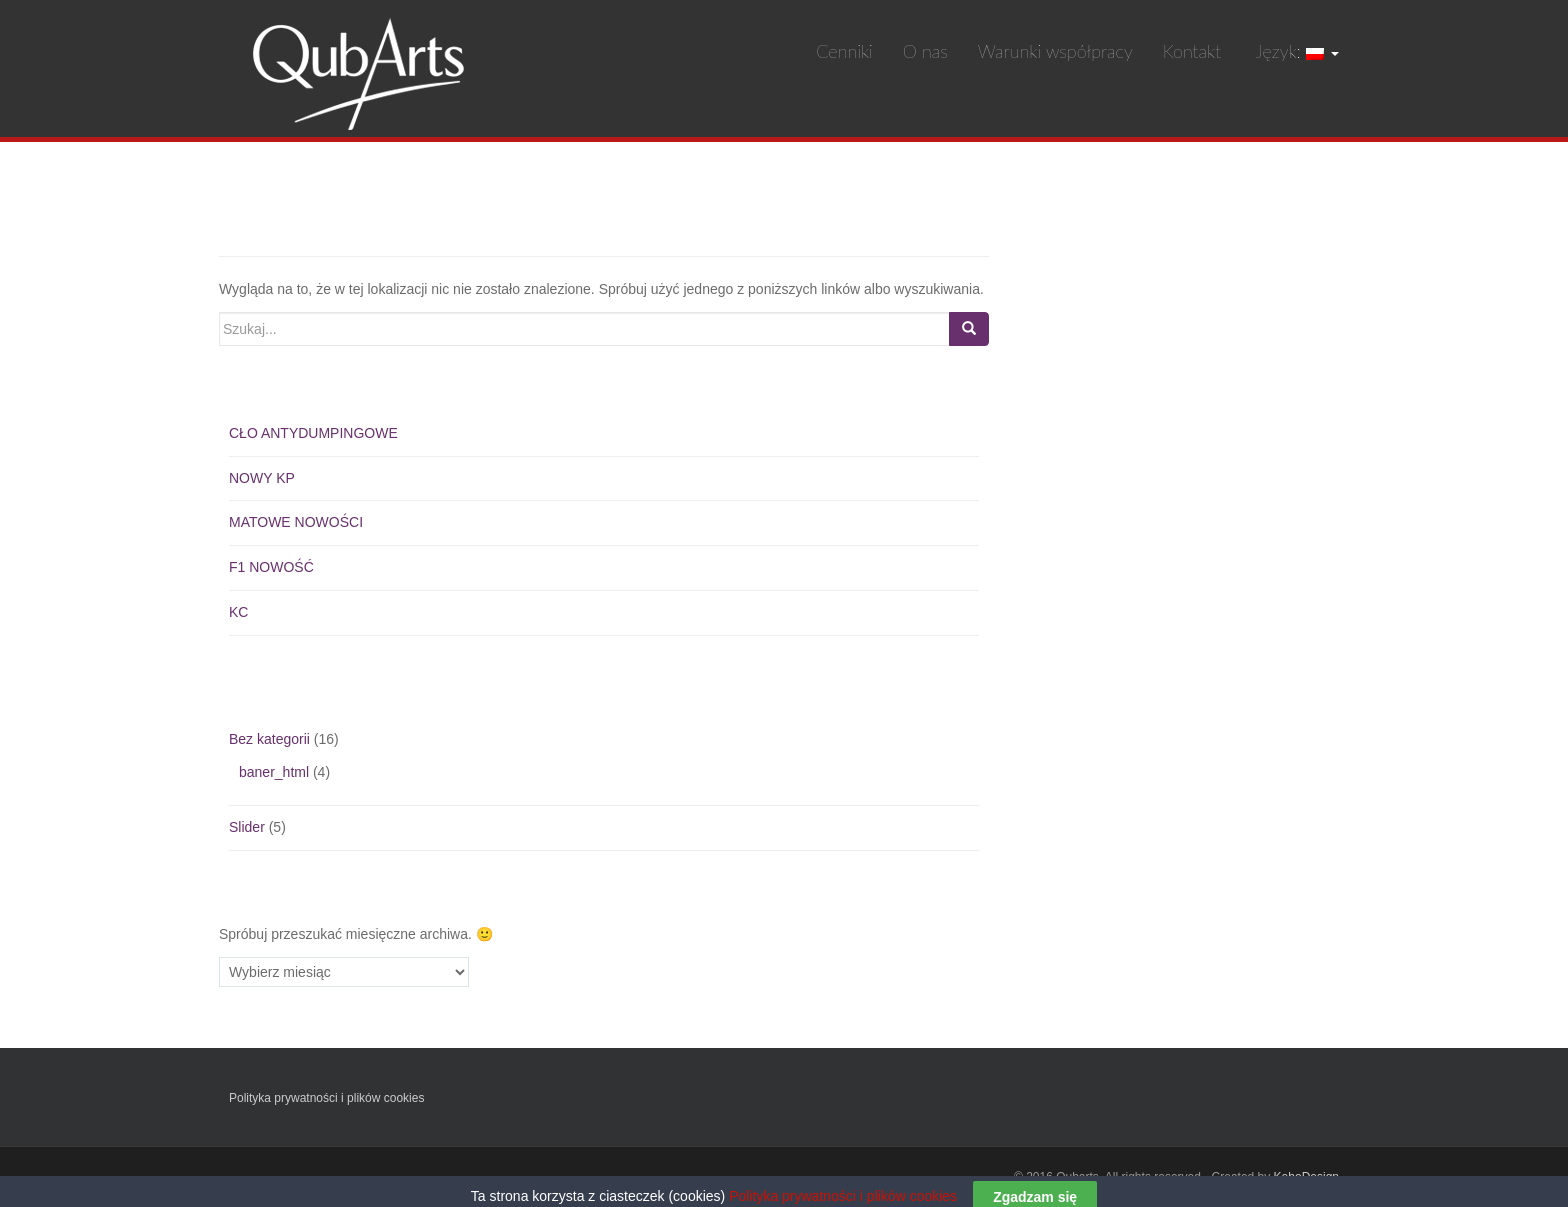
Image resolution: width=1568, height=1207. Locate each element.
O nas (925, 51)
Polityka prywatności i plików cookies (326, 1098)
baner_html (274, 772)
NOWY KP (262, 478)
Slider (247, 827)
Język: (1295, 51)
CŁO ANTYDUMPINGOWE (313, 433)
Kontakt (1192, 51)
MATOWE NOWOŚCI (296, 522)
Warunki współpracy (1055, 51)
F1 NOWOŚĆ (271, 567)
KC (238, 612)
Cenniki (844, 51)
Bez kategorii (269, 739)
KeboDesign (1306, 1177)
